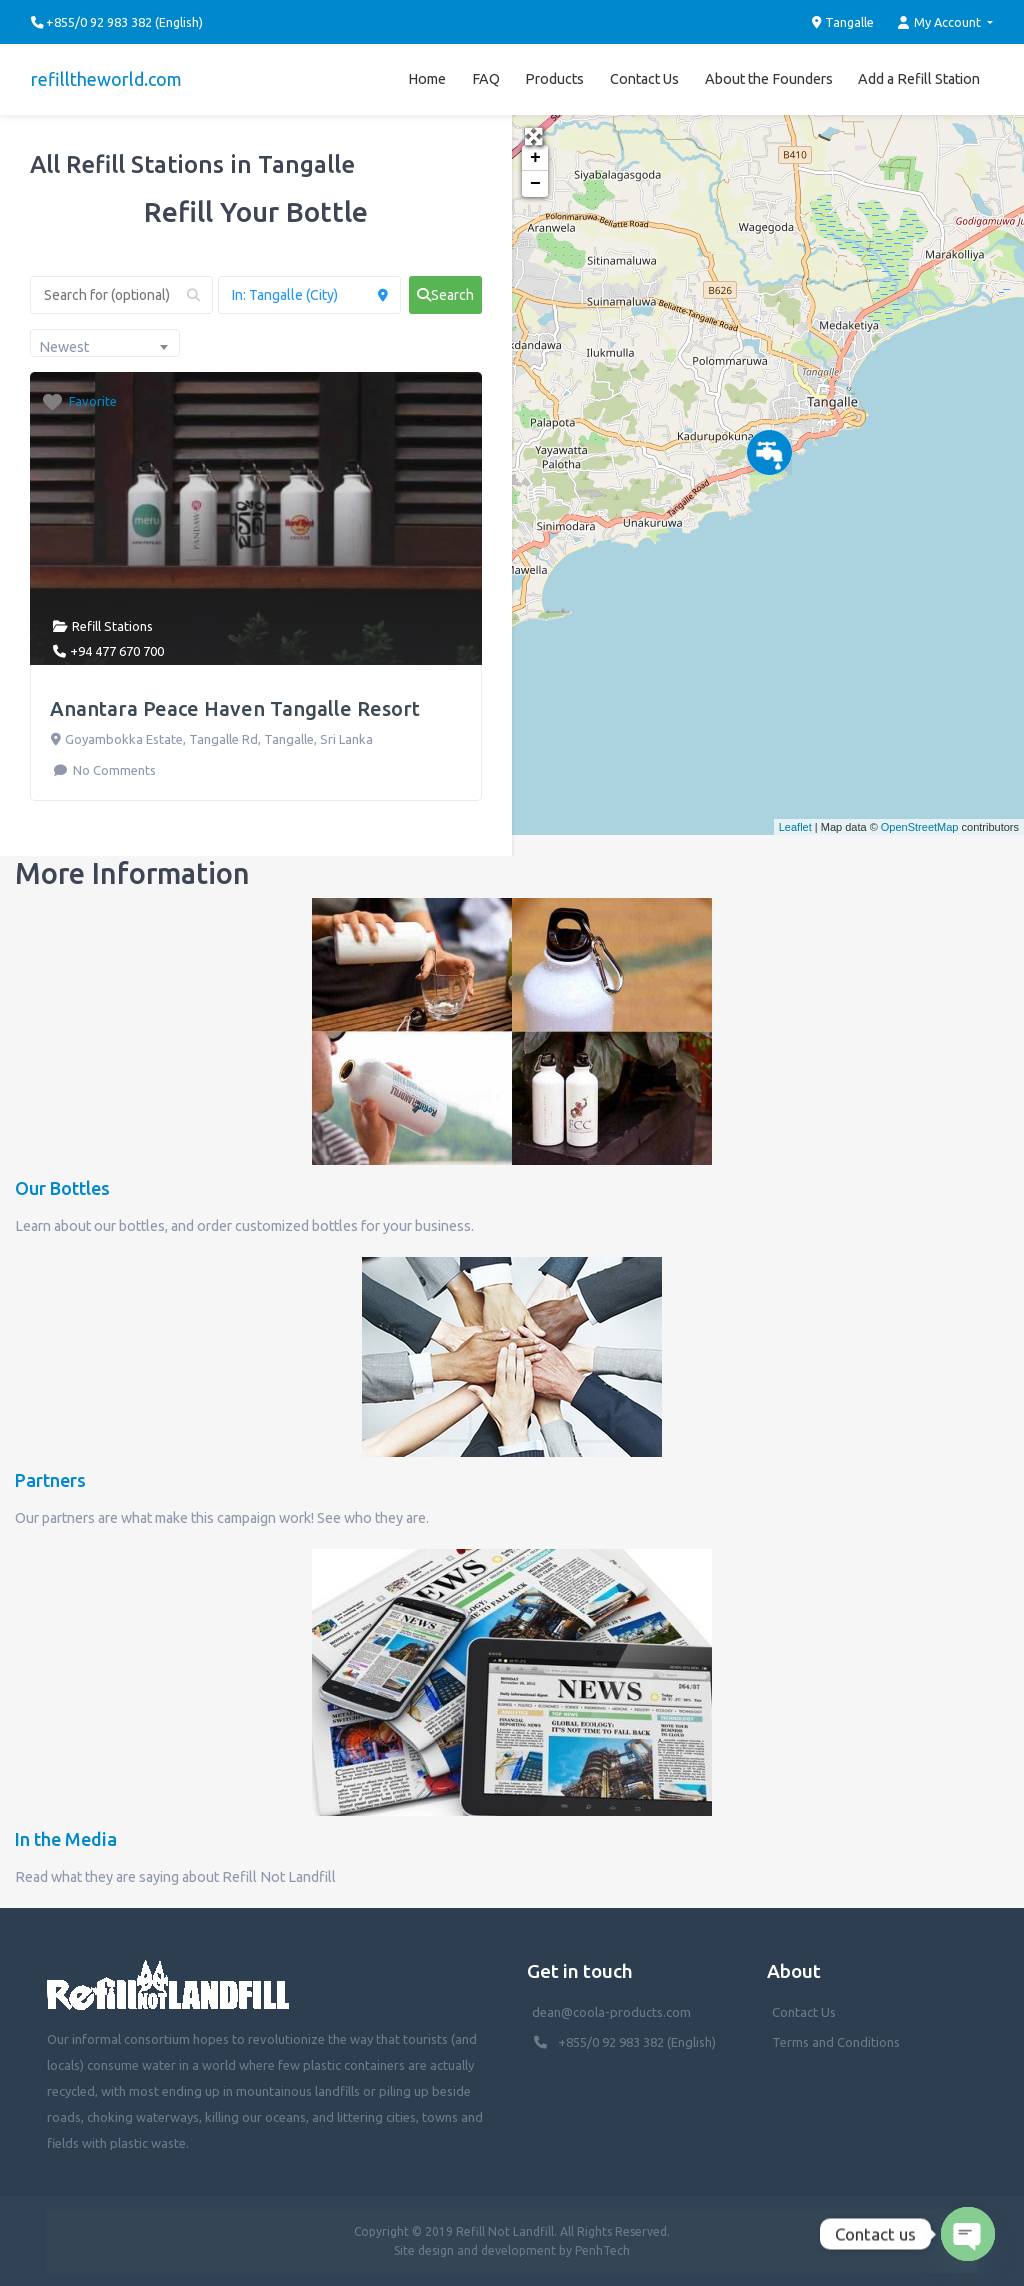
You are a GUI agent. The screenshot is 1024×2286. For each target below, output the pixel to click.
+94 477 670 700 (117, 651)
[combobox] (105, 343)
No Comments (113, 770)
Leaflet (795, 827)
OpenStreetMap (920, 827)
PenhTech (602, 2250)
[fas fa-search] (445, 295)
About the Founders (769, 79)
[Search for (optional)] (121, 295)
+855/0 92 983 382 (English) (637, 2042)
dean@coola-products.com (613, 2012)
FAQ (486, 79)
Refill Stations (112, 626)
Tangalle (843, 22)
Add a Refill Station (919, 79)
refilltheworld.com (106, 79)
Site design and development (475, 2250)
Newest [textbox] (64, 347)
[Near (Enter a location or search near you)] (309, 295)
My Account (941, 22)
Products (554, 79)
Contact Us (644, 79)
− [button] (535, 184)
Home (427, 79)
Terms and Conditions (836, 2042)
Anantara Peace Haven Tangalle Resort (235, 708)
